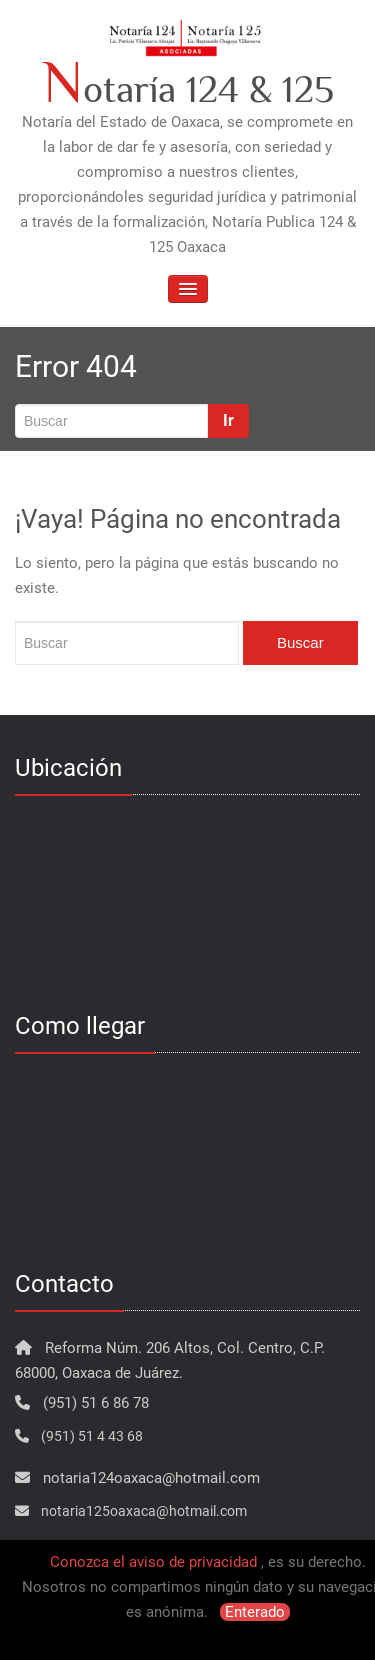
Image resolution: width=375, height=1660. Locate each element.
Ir (228, 420)
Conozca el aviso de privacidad (153, 1562)
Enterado (255, 1612)
